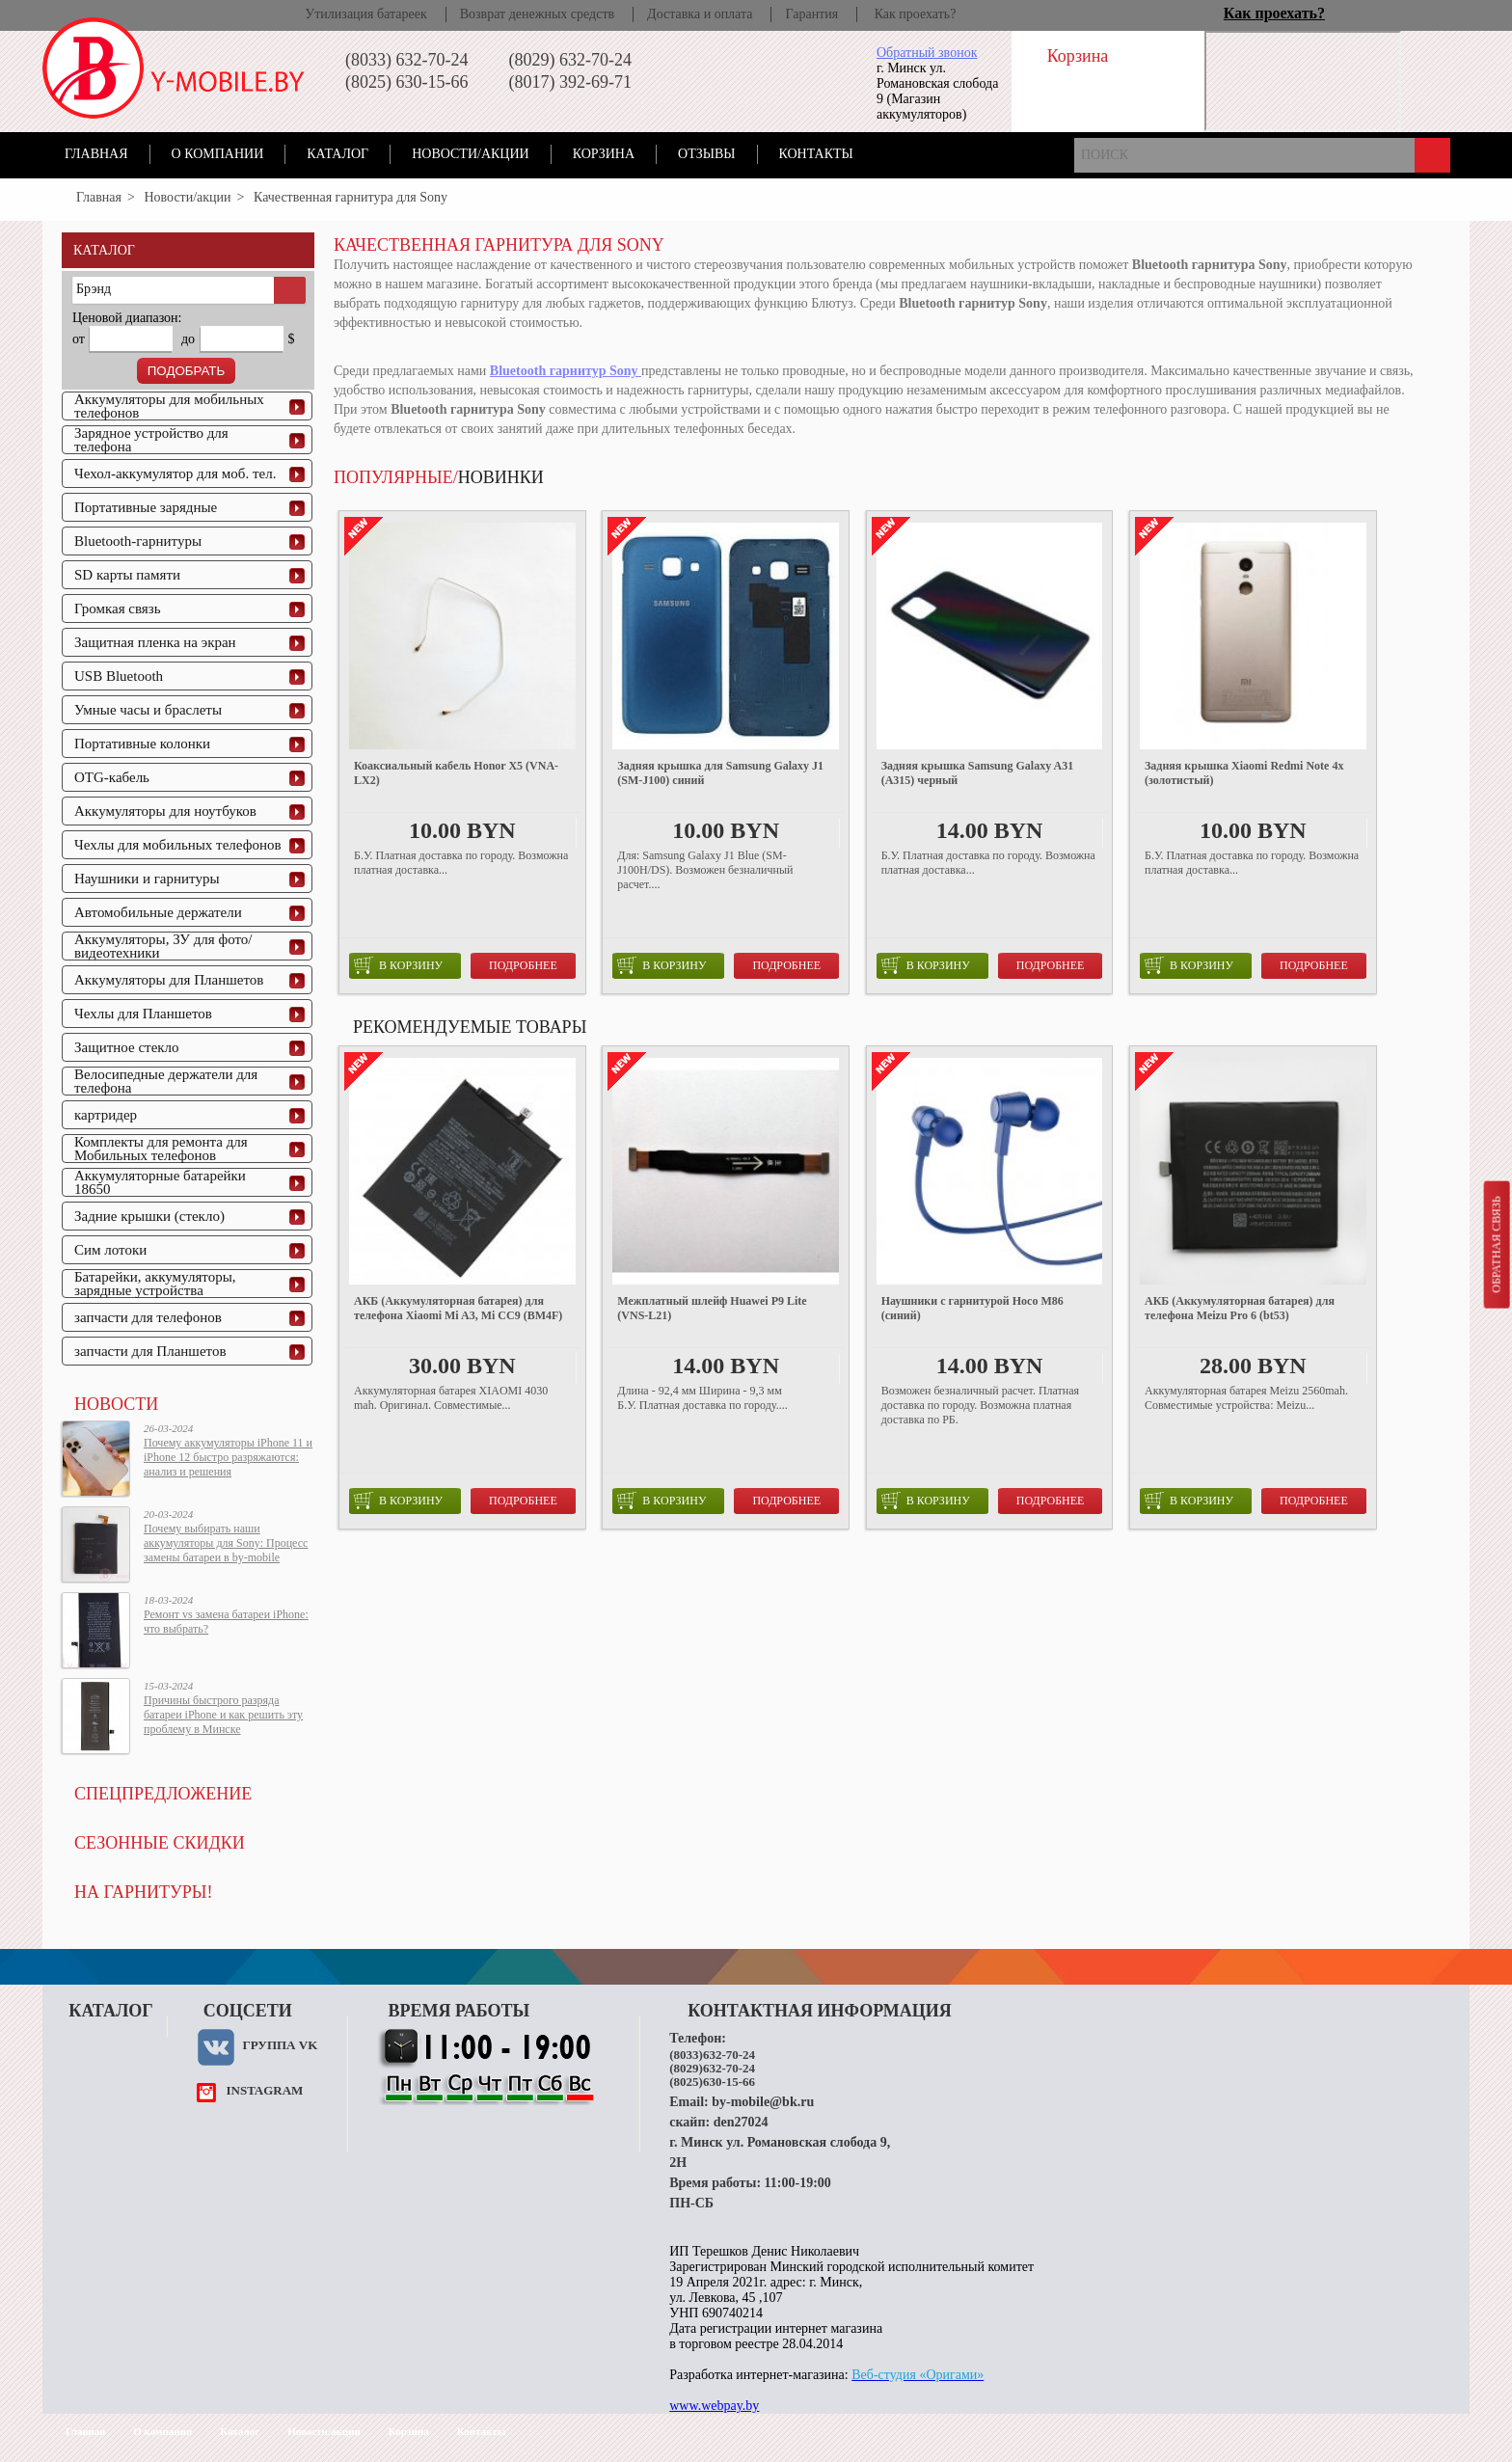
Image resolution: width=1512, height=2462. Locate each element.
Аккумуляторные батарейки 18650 (160, 1182)
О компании (218, 154)
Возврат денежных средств (537, 14)
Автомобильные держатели (158, 912)
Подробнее (523, 965)
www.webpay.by (714, 2405)
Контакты (816, 154)
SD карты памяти (127, 574)
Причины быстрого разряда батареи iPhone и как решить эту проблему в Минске (223, 1714)
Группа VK (279, 2045)
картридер (105, 1115)
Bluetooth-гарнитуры (138, 541)
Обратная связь (1495, 1244)
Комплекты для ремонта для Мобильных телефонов (161, 1148)
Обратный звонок (927, 52)
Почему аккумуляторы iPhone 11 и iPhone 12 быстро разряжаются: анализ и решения (228, 1457)
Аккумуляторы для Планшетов (168, 980)
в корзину (398, 965)
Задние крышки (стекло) (149, 1216)
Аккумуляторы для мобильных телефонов (169, 406)
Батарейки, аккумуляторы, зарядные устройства (155, 1283)
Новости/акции (470, 154)
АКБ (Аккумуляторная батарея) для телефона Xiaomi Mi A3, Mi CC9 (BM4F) (458, 1308)
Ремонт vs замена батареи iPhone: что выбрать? (226, 1622)
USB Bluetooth (118, 676)
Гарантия (811, 14)
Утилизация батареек (365, 14)
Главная (96, 154)
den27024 (741, 2122)
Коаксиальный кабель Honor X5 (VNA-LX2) (456, 773)
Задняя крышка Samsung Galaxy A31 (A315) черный (977, 773)
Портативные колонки (142, 743)
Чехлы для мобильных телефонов (178, 844)
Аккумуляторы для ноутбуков (165, 811)
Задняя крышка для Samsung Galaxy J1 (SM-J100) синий (720, 773)
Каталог (337, 154)
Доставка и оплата (699, 14)
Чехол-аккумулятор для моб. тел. (175, 473)
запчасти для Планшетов (150, 1351)
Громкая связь (117, 608)
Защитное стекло (126, 1047)
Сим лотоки (110, 1250)
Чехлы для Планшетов (143, 1013)
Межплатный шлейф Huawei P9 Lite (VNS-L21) (711, 1308)
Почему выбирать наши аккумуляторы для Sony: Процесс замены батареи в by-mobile (226, 1543)
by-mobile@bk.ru (763, 2102)
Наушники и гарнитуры (146, 878)
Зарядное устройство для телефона (151, 439)
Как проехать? (916, 14)
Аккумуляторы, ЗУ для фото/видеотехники (163, 946)
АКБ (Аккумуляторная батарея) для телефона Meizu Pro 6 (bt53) (1240, 1308)
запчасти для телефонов (148, 1317)
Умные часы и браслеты (148, 709)
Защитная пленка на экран (155, 642)
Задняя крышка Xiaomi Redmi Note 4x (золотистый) (1244, 773)
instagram (264, 2090)
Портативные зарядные (145, 507)
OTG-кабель (111, 777)
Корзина (603, 154)
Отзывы (706, 154)
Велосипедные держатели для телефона (165, 1081)
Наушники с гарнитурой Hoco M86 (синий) (972, 1308)
